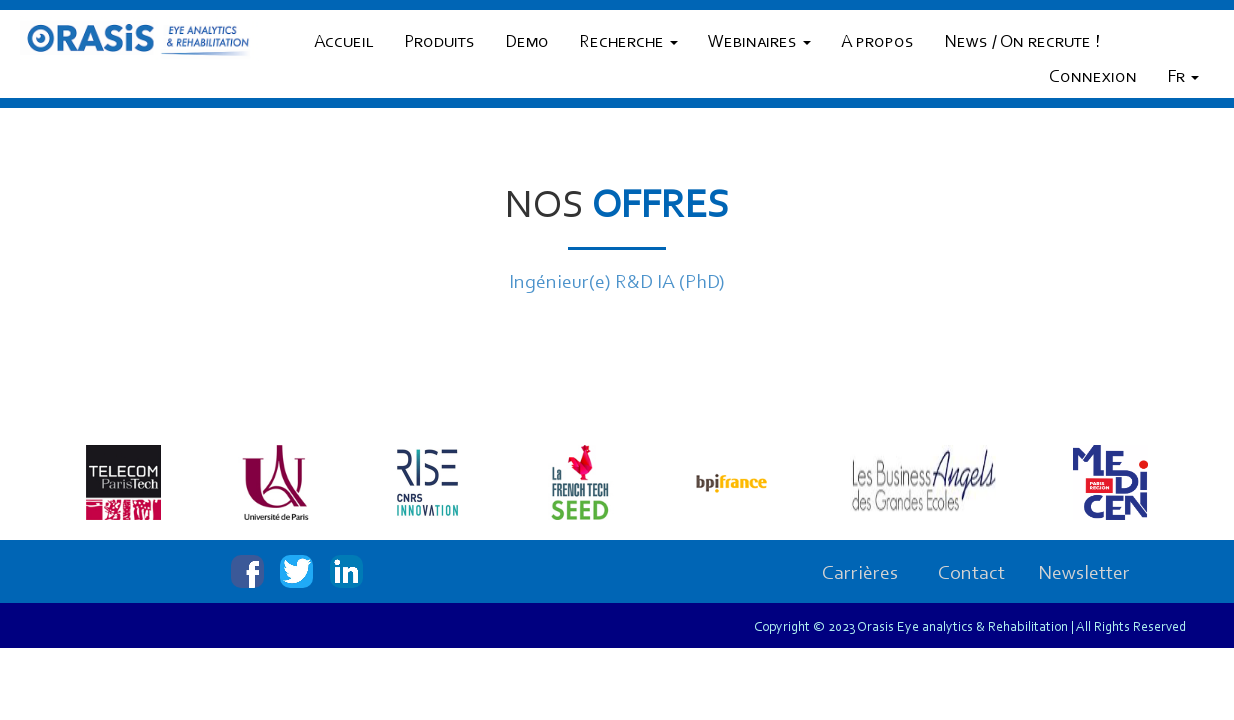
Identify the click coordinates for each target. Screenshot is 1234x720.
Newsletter (1084, 574)
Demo (527, 43)
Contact (971, 574)
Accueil (344, 43)
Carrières (860, 574)
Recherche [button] (628, 43)
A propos (877, 43)
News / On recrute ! (1022, 43)
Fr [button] (1183, 78)
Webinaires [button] (759, 43)
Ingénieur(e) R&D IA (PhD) (617, 283)
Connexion (1093, 78)
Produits (439, 43)
